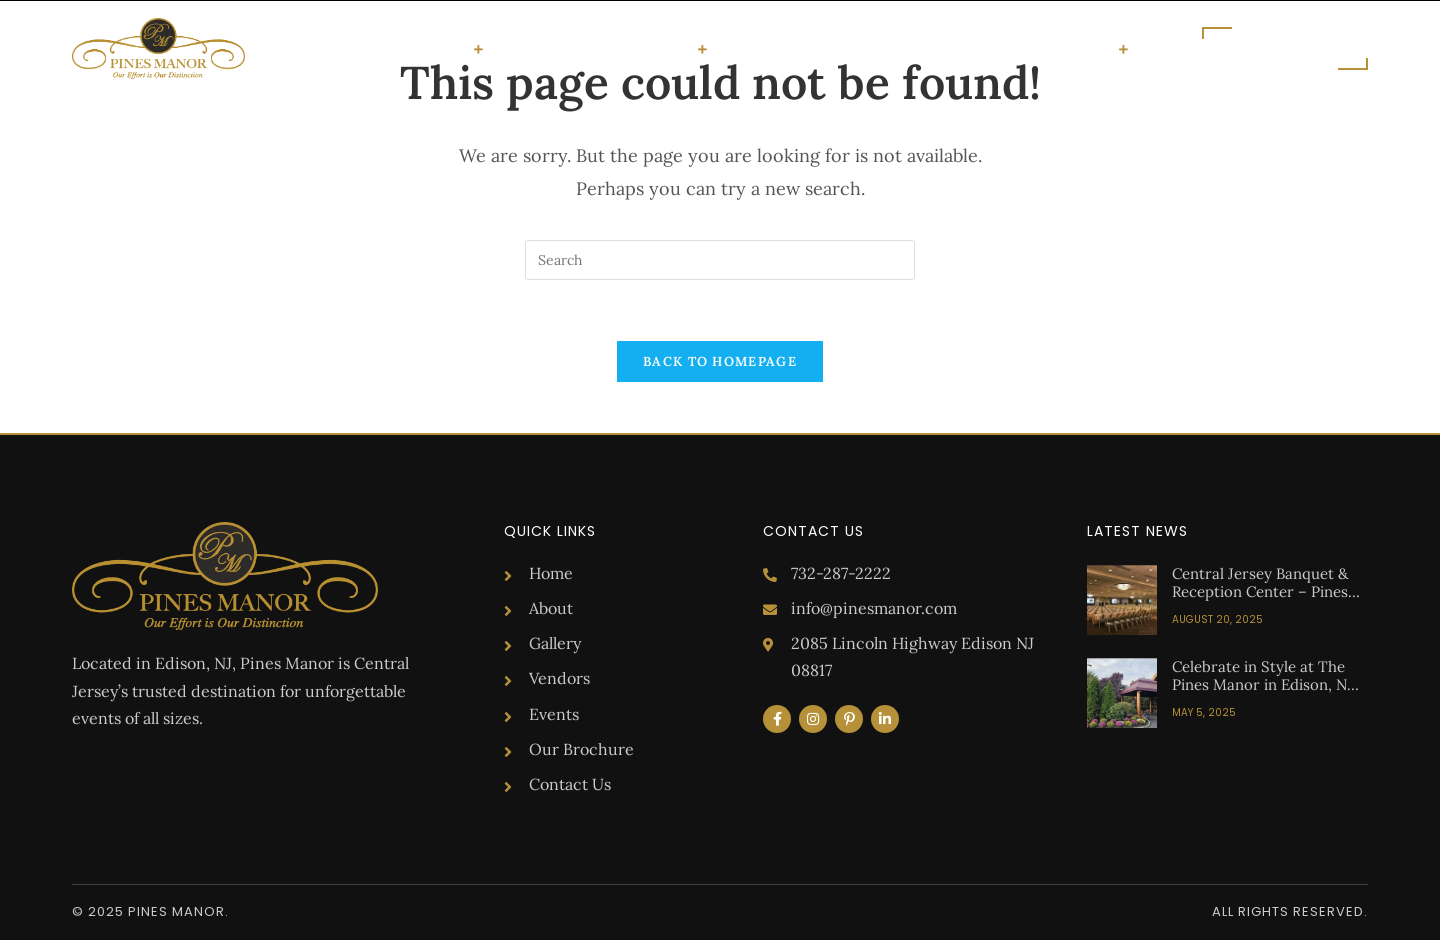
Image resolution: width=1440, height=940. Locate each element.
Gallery (583, 48)
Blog (887, 48)
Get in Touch (1067, 49)
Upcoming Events (787, 48)
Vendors (664, 49)
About (517, 48)
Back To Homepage (720, 361)
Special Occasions (397, 49)
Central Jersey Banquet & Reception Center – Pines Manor (1260, 591)
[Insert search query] (720, 260)
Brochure (957, 48)
